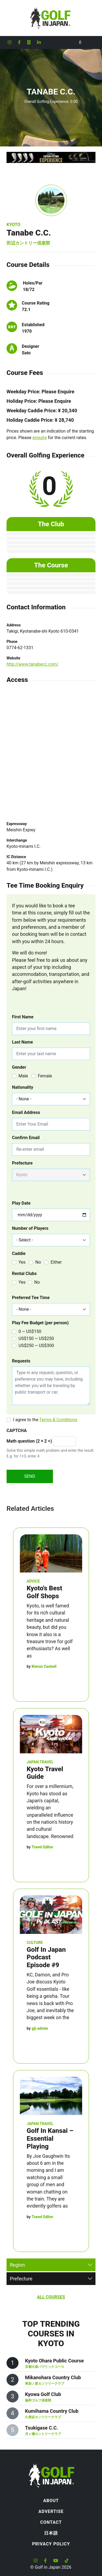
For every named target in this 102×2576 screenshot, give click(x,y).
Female (45, 1075)
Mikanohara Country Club (53, 2377)
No (38, 1262)
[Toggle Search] (80, 42)
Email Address (26, 1112)
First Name (22, 1016)
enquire (39, 437)
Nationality (22, 1087)
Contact (51, 2522)
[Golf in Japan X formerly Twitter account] (29, 42)
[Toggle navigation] (91, 42)
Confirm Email (26, 1137)
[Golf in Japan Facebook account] (19, 42)
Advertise (51, 2511)
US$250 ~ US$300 (36, 1345)
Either (56, 1262)
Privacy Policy (51, 2543)
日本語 (51, 2533)
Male (23, 1075)
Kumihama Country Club (51, 2411)
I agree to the (45, 1419)
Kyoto (13, 224)
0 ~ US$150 (29, 1331)
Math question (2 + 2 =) (29, 1441)
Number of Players (30, 1228)
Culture (35, 1942)
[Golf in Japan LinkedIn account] (39, 42)
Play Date (21, 1203)
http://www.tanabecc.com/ (32, 664)
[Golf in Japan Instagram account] (9, 42)
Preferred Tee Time (31, 1297)
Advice (33, 1581)
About (51, 2500)
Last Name (22, 1042)
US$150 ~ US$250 (36, 1338)
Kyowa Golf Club (43, 2394)
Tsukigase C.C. (41, 2428)
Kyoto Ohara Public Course (54, 2360)
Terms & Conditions (58, 1419)
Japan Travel (40, 1762)
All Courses (51, 2297)
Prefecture (22, 1163)
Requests (21, 1361)
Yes (22, 1262)
